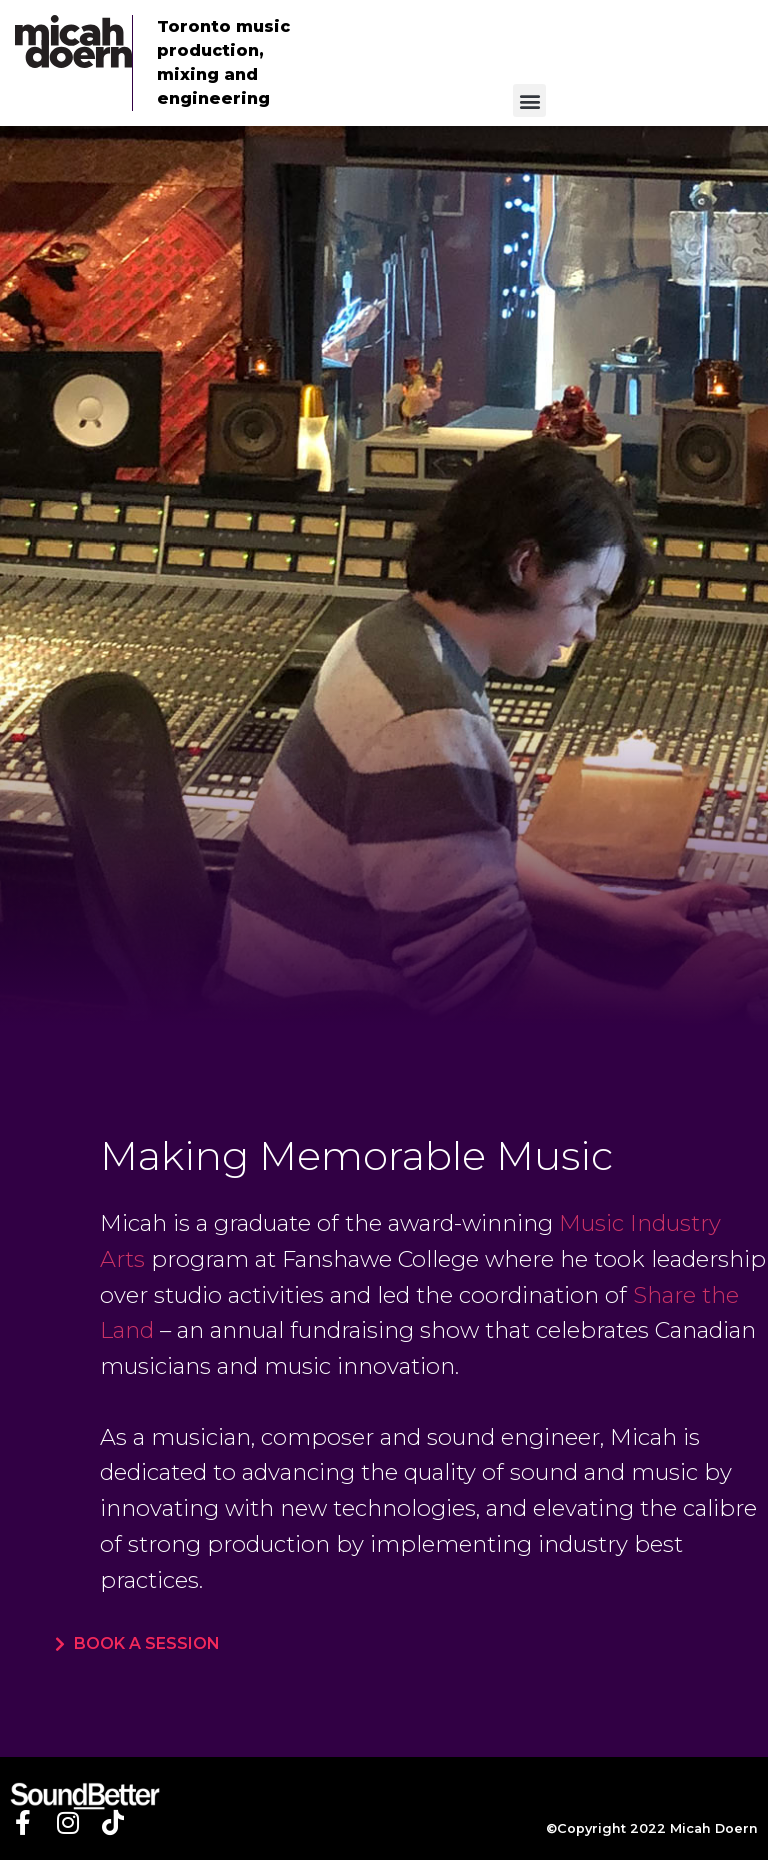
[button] (529, 100)
